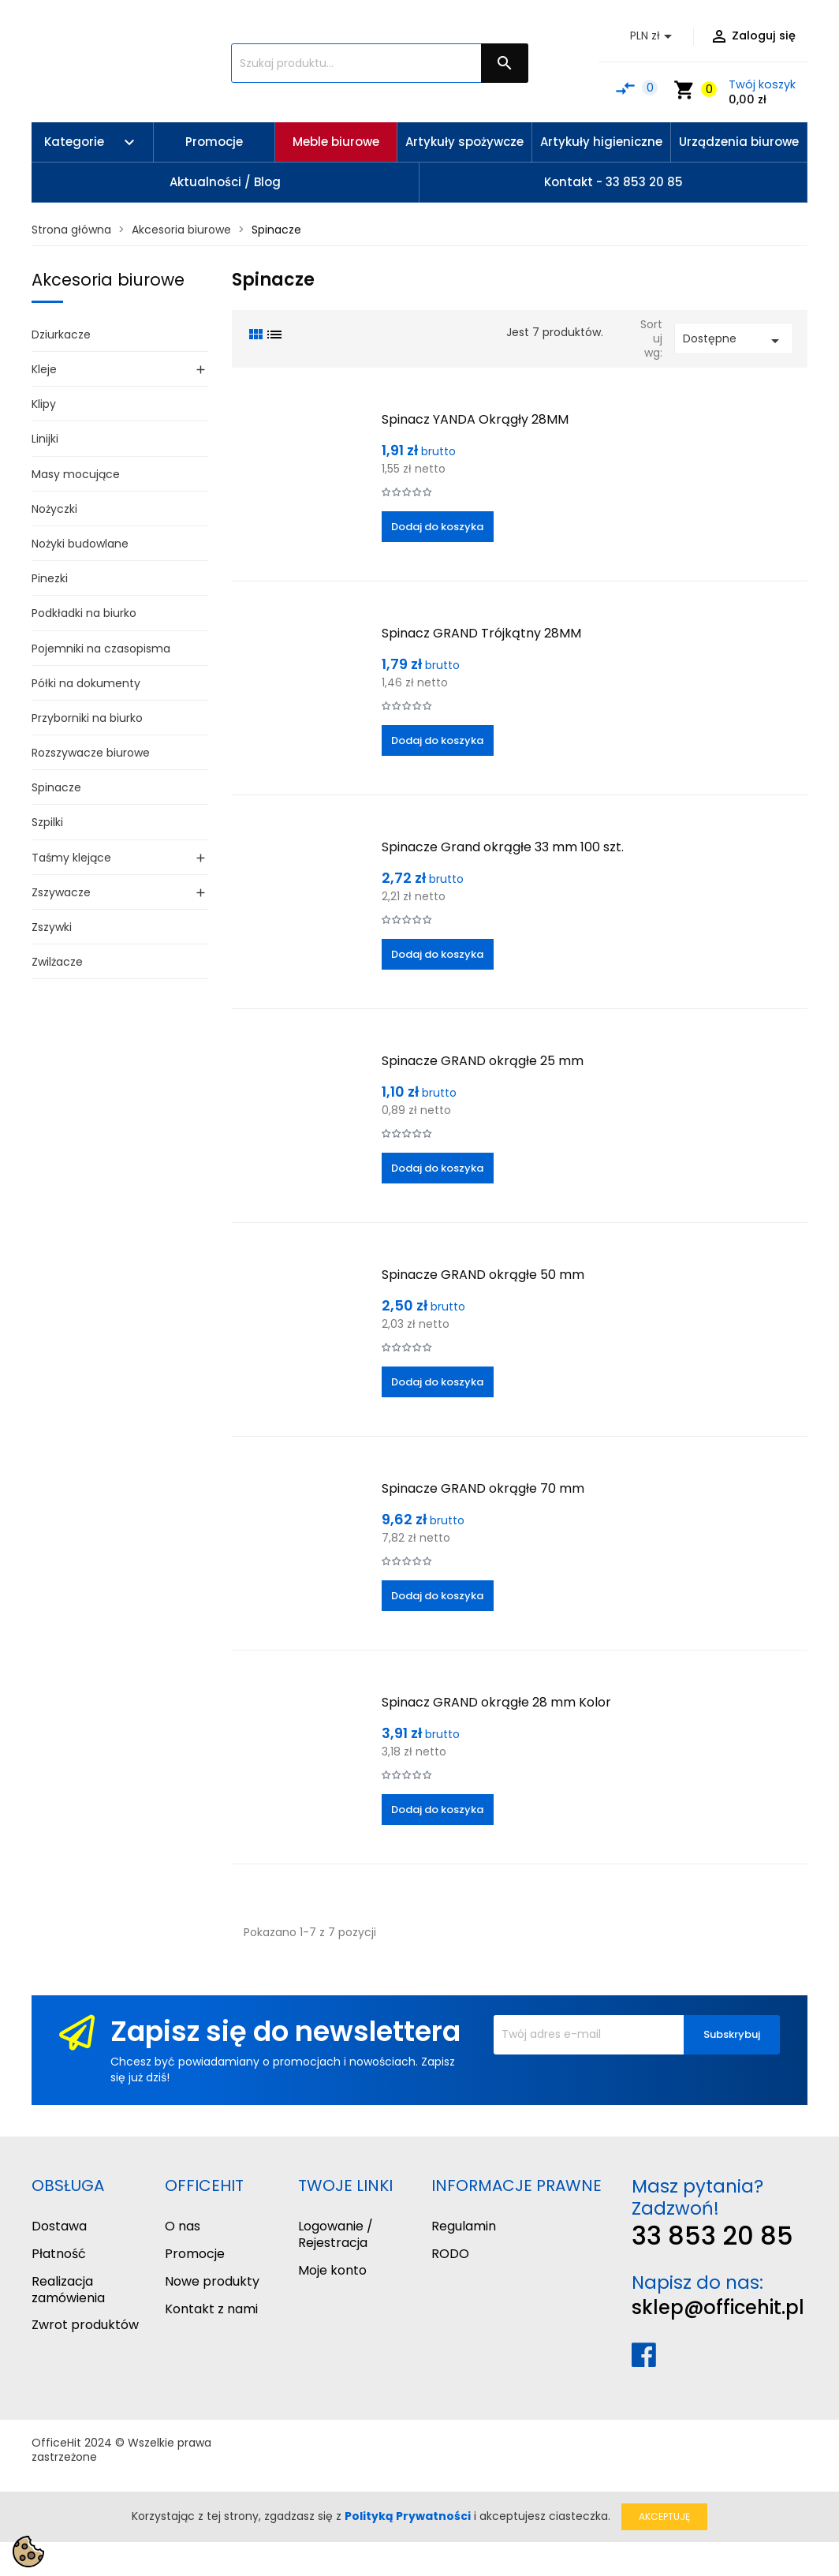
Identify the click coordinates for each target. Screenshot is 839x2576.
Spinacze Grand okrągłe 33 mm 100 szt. (503, 847)
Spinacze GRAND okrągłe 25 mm (483, 1061)
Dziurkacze (61, 334)
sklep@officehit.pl (718, 2307)
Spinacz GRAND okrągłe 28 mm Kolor (496, 1702)
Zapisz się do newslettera (285, 2031)
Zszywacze (61, 892)
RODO (450, 2254)
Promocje (195, 2254)
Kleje (44, 369)
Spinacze (56, 787)
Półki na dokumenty (86, 683)
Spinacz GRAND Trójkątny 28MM (481, 633)
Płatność (59, 2254)
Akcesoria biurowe (108, 279)
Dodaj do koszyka (437, 526)
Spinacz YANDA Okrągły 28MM (475, 419)
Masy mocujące (76, 474)
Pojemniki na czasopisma (101, 648)
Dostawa (59, 2226)
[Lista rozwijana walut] (653, 36)
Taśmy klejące (71, 858)
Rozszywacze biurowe (91, 753)
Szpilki (47, 822)
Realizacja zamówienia (68, 2289)
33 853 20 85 (712, 2235)
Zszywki (52, 927)
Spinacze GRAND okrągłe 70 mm (483, 1488)
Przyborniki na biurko (87, 718)
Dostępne (734, 340)
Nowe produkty (212, 2281)
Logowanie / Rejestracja (335, 2234)
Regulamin (463, 2226)
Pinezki (50, 578)
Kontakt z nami (211, 2309)
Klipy (44, 404)
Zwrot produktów (85, 2325)
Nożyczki (54, 509)
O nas (182, 2226)
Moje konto (332, 2270)
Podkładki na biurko (84, 613)
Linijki (45, 439)
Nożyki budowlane (80, 543)
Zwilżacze (57, 962)
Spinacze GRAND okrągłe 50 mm (483, 1275)
